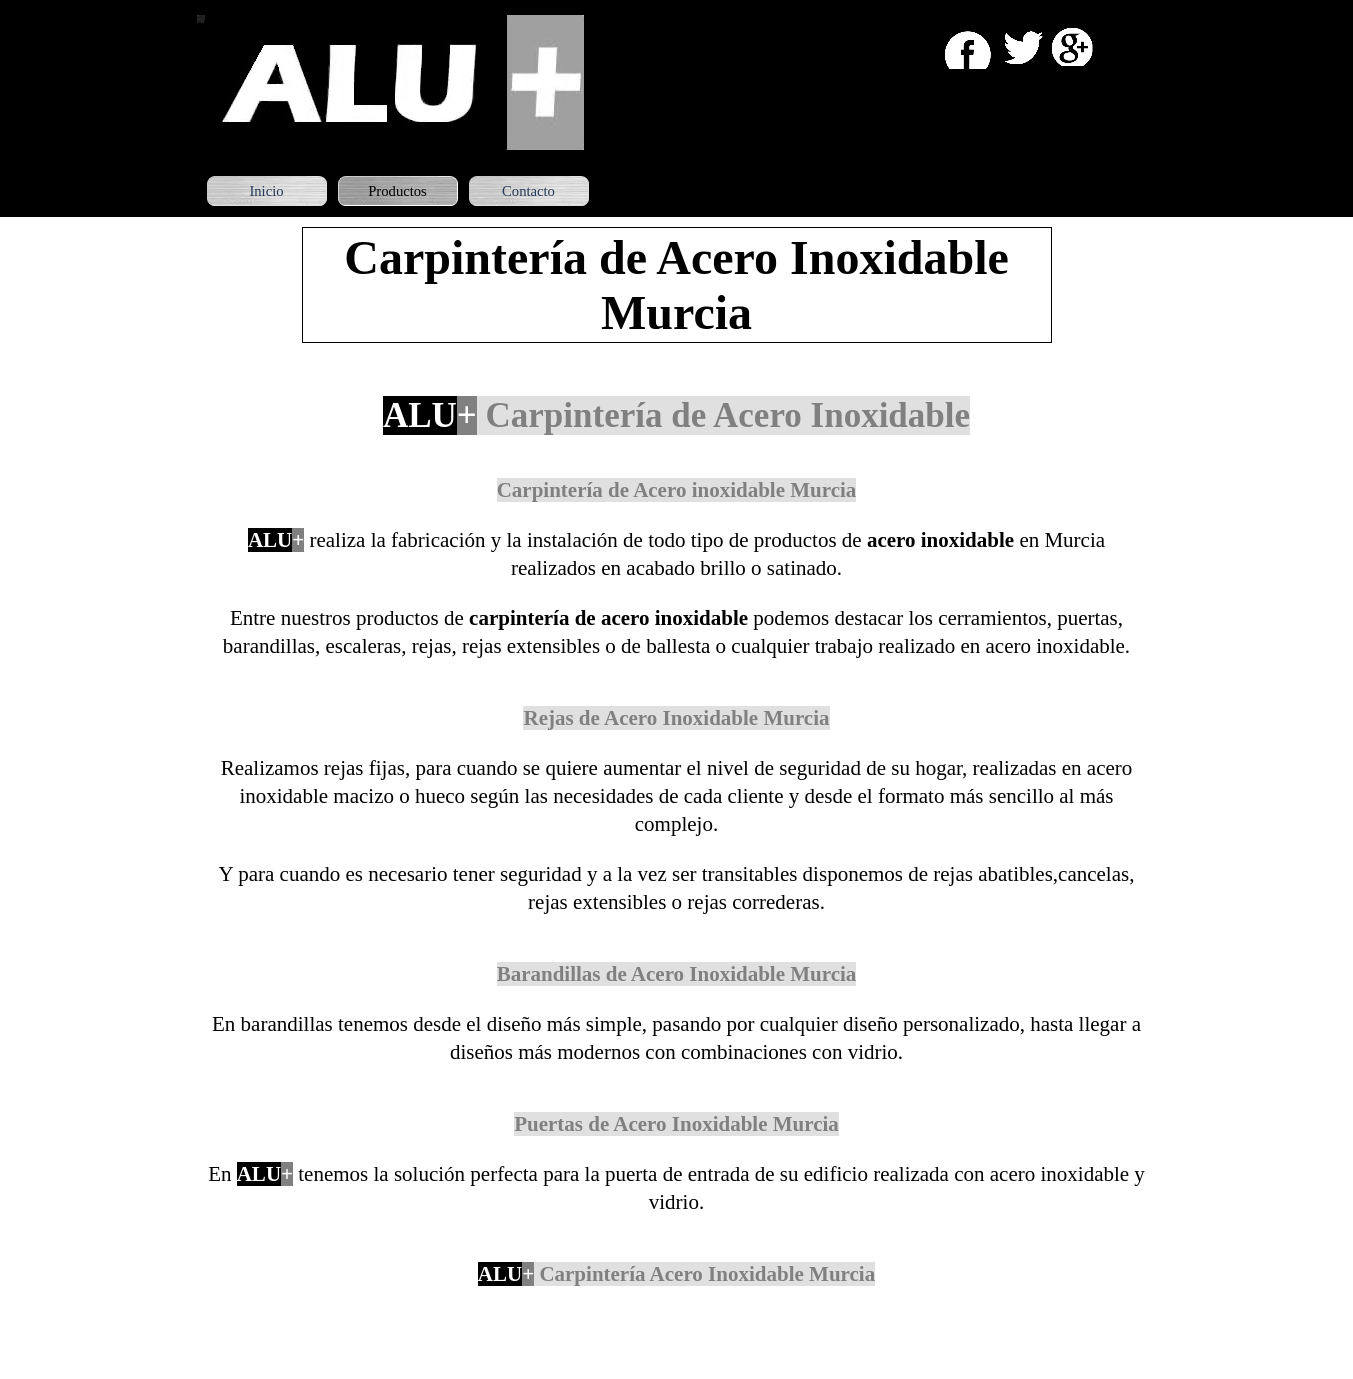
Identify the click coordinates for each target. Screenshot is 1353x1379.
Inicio (266, 191)
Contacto (528, 191)
